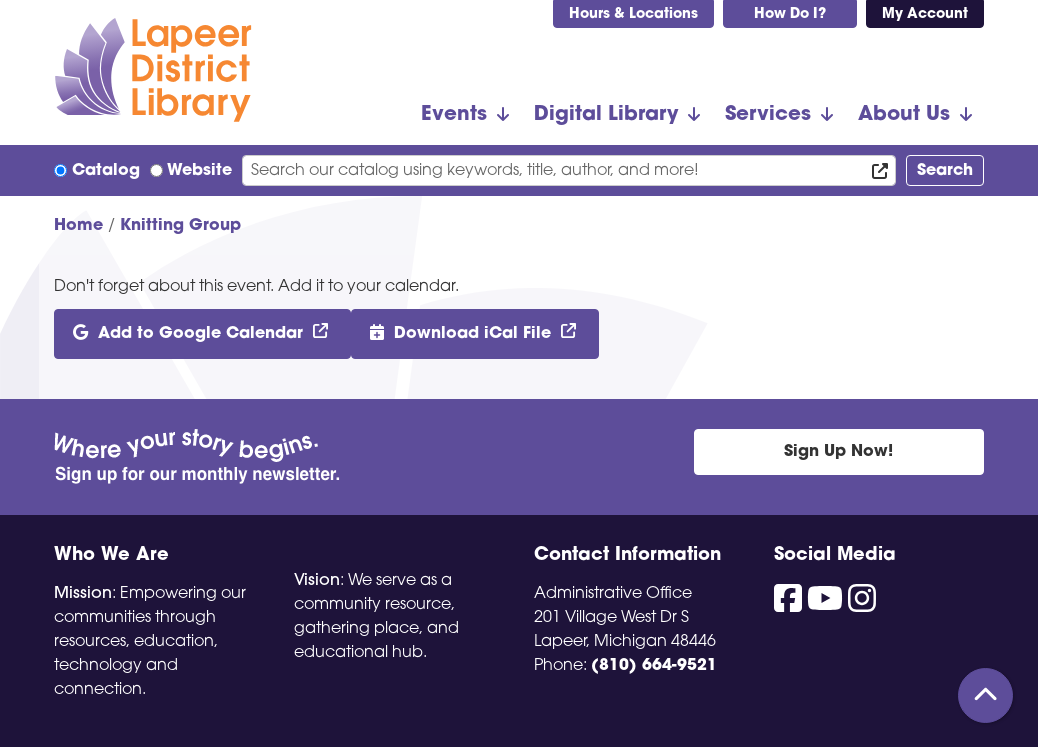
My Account (925, 14)
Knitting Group (180, 226)
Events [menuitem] (454, 115)
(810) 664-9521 (654, 666)
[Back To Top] (985, 695)
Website (199, 171)
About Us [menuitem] (904, 115)
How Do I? (790, 14)
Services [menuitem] (768, 115)
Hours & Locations (633, 14)
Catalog (106, 171)
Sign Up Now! (838, 452)
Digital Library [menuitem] (606, 115)
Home (78, 226)
